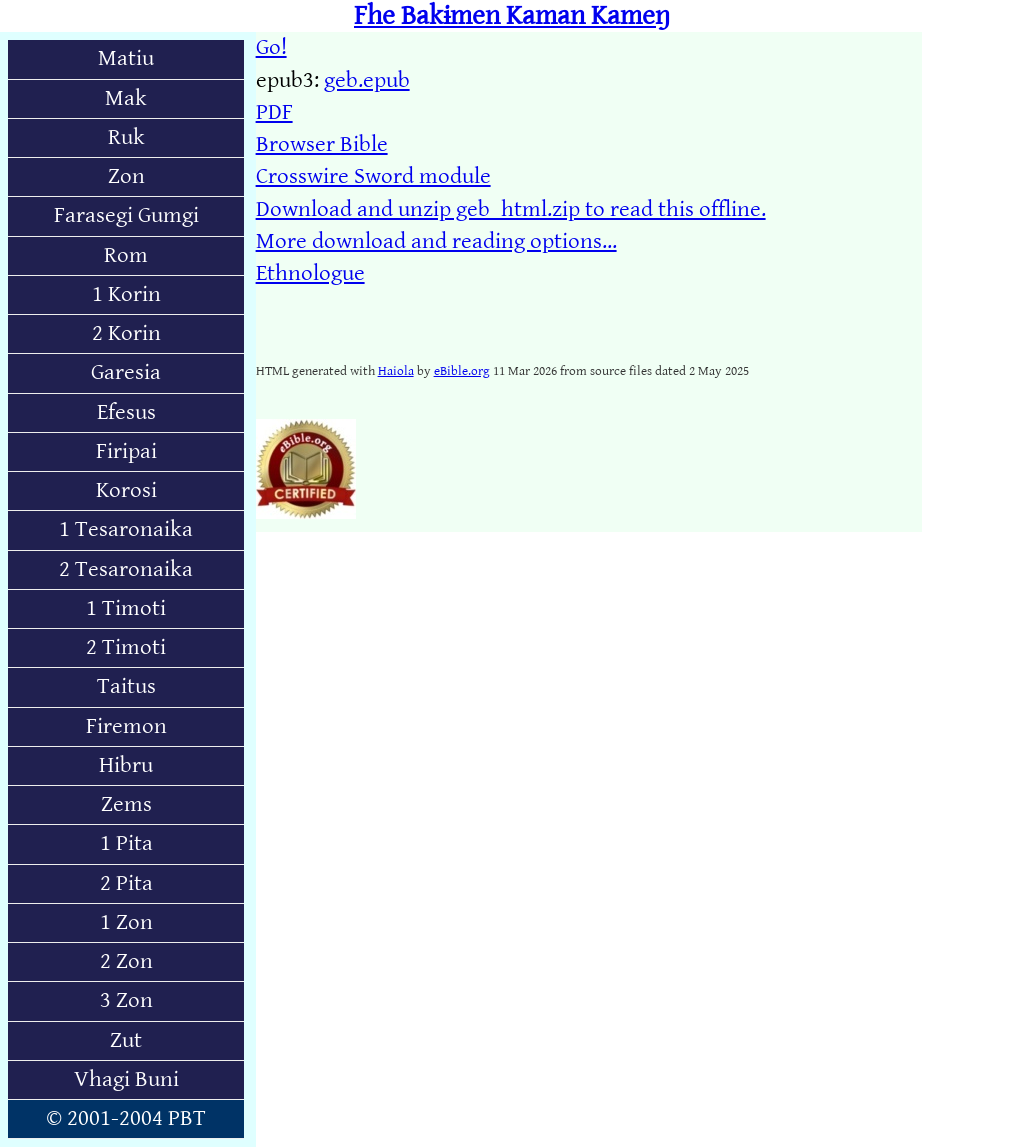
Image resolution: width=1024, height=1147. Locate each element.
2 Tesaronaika (126, 569)
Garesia (126, 372)
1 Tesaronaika (126, 529)
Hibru (126, 765)
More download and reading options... (436, 241)
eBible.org (462, 371)
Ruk (126, 137)
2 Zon (126, 961)
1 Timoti (126, 608)
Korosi (126, 490)
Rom (126, 255)
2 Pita (126, 883)
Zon (126, 176)
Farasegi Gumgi (126, 215)
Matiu (126, 58)
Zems (126, 804)
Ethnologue (310, 273)
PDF (274, 112)
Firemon (126, 726)
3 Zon (126, 1000)
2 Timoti (126, 647)
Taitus (126, 686)
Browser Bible (322, 144)
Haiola (396, 371)
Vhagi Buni (126, 1079)
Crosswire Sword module (373, 176)
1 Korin (126, 294)
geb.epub (367, 80)
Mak (126, 98)
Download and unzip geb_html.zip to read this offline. (511, 209)
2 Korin (126, 333)
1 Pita (126, 843)
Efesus (126, 412)
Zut (126, 1040)
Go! (271, 47)
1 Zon (126, 922)
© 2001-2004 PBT (126, 1118)
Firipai (126, 451)
